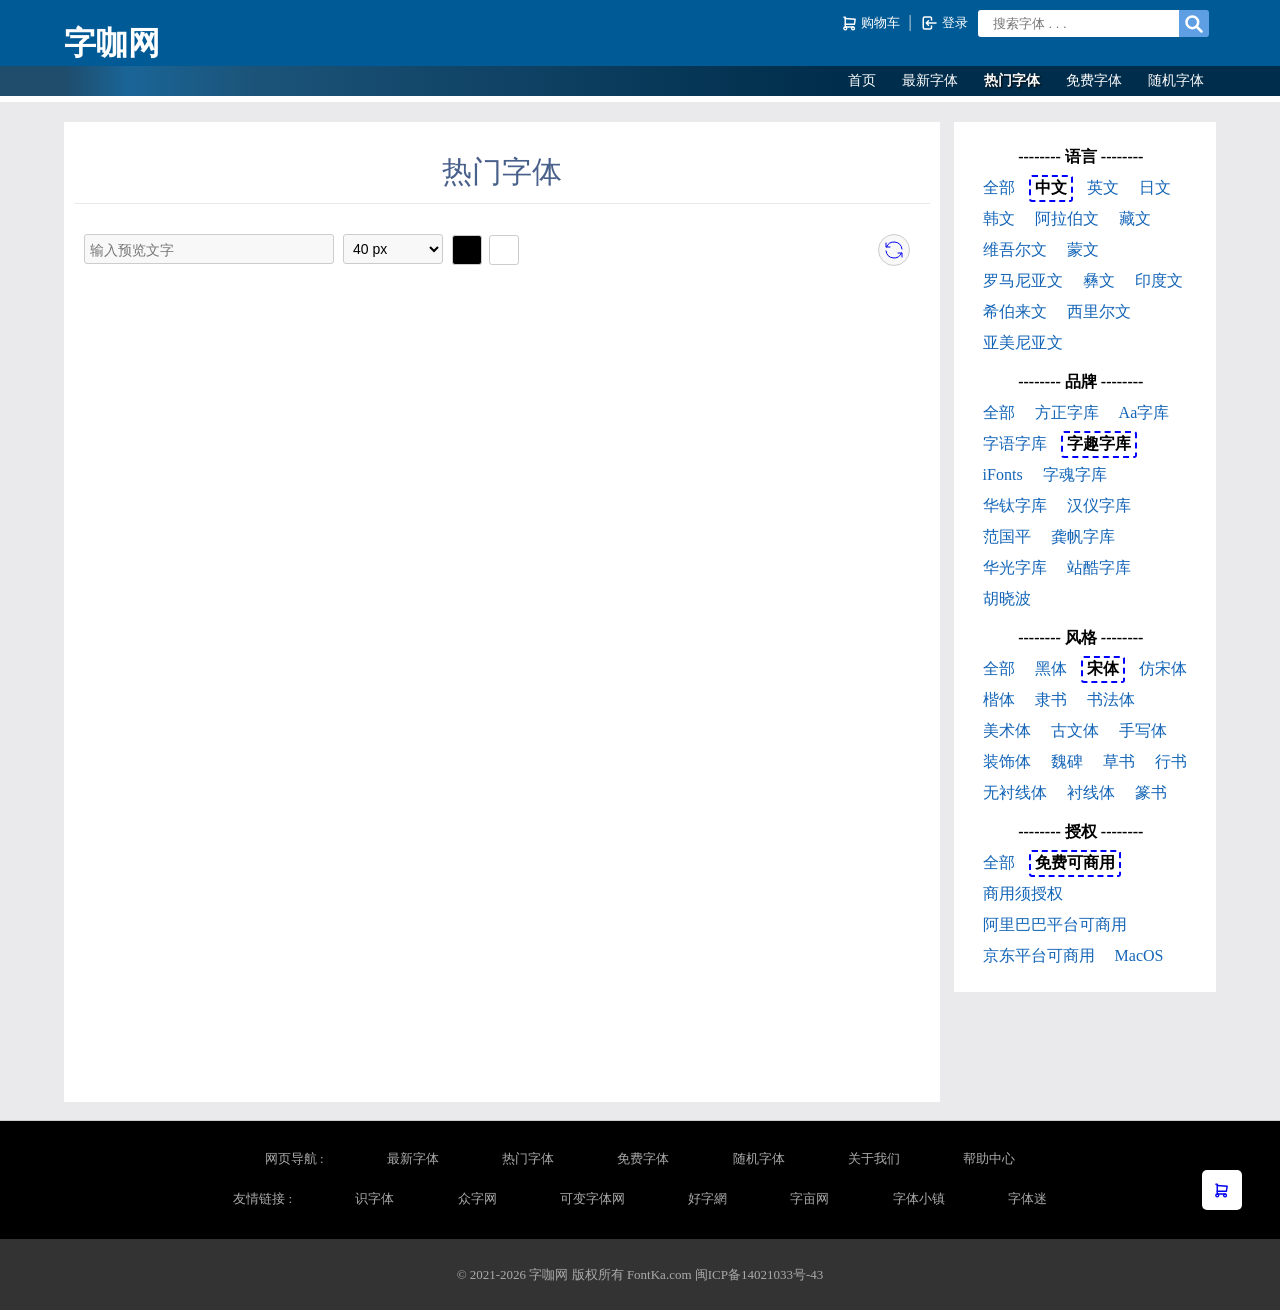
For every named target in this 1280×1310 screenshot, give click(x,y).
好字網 (707, 1198)
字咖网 (112, 43)
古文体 (1075, 730)
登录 (944, 23)
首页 (862, 80)
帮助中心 (989, 1158)
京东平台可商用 (1039, 955)
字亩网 (809, 1198)
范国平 (1007, 536)
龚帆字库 (1083, 536)
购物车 (872, 23)
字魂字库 (1075, 474)
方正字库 (1067, 412)
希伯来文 (1015, 311)
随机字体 (1176, 80)
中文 (1051, 187)
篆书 (1151, 792)
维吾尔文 (1015, 249)
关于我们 (874, 1158)
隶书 (1051, 699)
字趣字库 (1099, 443)
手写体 (1143, 730)
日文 (1155, 187)
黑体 (1051, 668)
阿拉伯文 (1067, 218)
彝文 (1099, 280)
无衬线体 (1015, 792)
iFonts (1003, 474)
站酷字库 (1099, 567)
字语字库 (1015, 443)
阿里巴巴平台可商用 (1055, 924)
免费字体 (1094, 80)
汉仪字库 (1099, 505)
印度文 (1159, 280)
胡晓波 (1007, 598)
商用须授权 (1023, 893)
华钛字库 (1015, 505)
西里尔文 (1099, 311)
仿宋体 (1163, 668)
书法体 (1111, 699)
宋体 (1103, 668)
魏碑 (1067, 761)
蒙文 (1083, 249)
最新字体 (930, 80)
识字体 (374, 1198)
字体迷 (1027, 1198)
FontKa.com (659, 1274)
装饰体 (1007, 761)
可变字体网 (592, 1198)
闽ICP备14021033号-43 (759, 1274)
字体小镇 (919, 1198)
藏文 (1135, 218)
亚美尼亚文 (1023, 342)
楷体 (999, 699)
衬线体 (1091, 792)
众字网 (477, 1198)
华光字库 (1015, 567)
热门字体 (1012, 80)
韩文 (999, 218)
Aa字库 (1144, 412)
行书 (1171, 761)
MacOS (1139, 955)
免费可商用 (1075, 862)
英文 (1103, 187)
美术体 (1007, 730)
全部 (999, 187)
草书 (1119, 761)
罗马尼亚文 (1023, 280)
